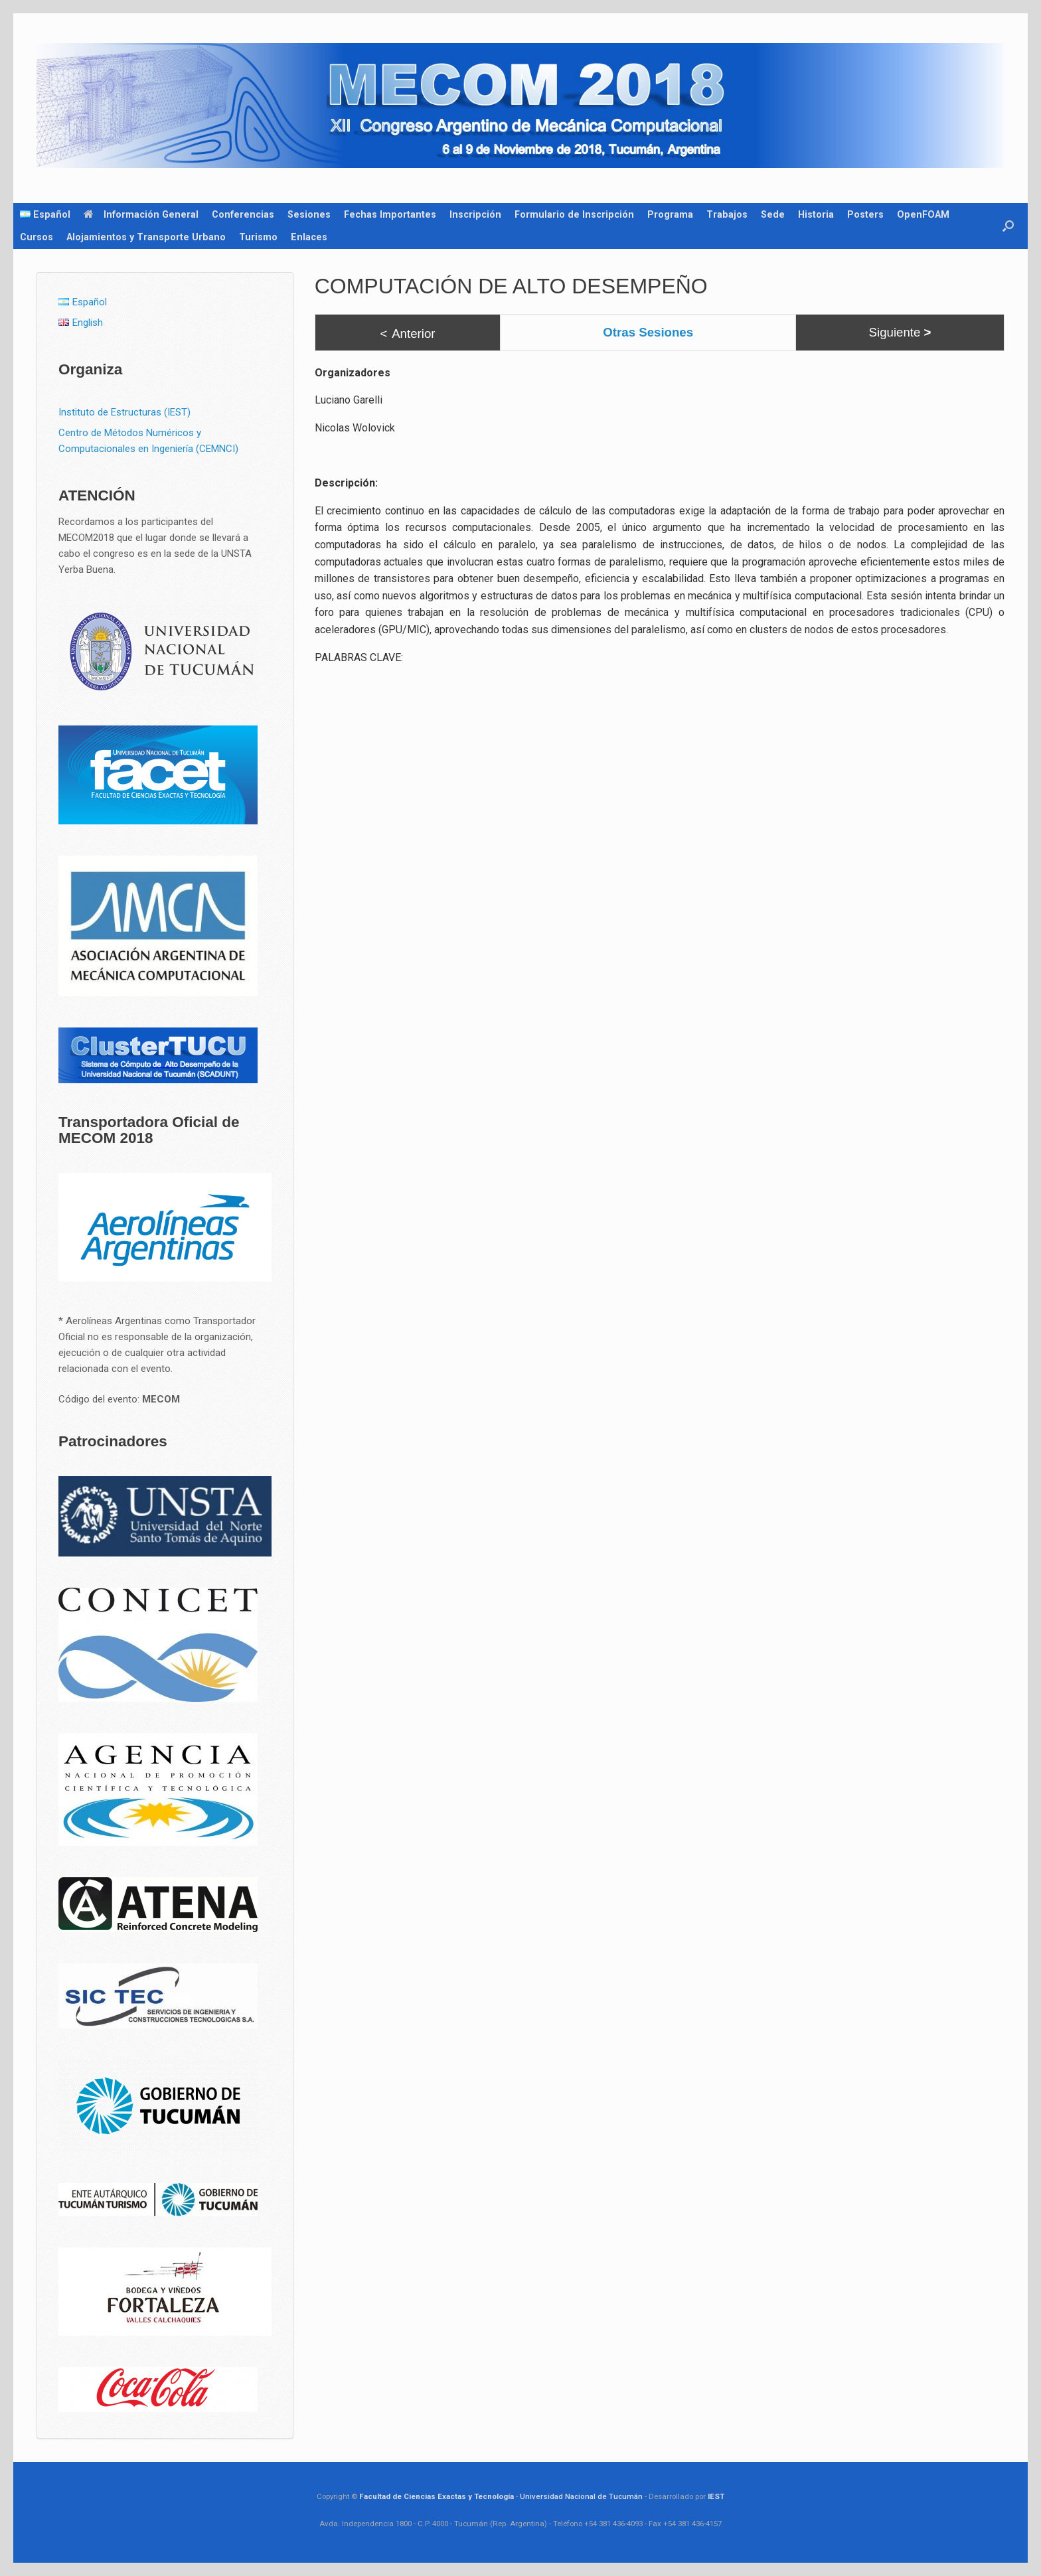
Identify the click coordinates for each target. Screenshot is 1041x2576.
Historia (816, 214)
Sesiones (309, 214)
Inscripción (475, 214)
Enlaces (309, 237)
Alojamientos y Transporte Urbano (146, 237)
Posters (865, 214)
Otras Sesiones (648, 332)
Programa (670, 214)
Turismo (258, 237)
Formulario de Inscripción (574, 214)
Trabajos (727, 214)
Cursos (36, 237)
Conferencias (243, 214)
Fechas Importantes (390, 214)
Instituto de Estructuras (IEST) (124, 412)
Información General (141, 214)
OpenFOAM (923, 214)
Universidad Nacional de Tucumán (581, 2496)
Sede (773, 214)
